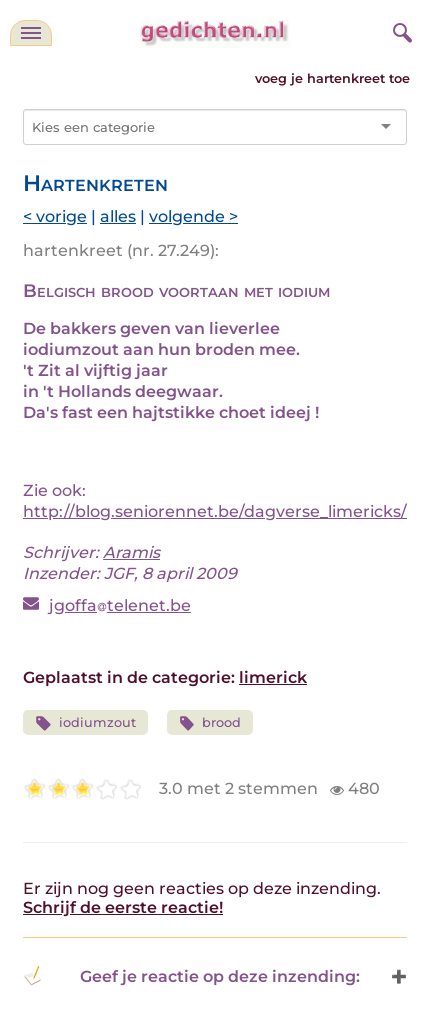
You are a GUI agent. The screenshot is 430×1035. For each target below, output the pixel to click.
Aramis (131, 552)
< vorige (55, 216)
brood (210, 723)
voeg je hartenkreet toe (332, 78)
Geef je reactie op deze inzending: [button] (191, 976)
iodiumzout (85, 723)
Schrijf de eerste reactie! (123, 907)
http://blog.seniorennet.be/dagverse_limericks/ (215, 511)
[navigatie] (31, 33)
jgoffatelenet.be (120, 605)
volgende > (193, 216)
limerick (273, 677)
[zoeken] (400, 30)
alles (118, 216)
